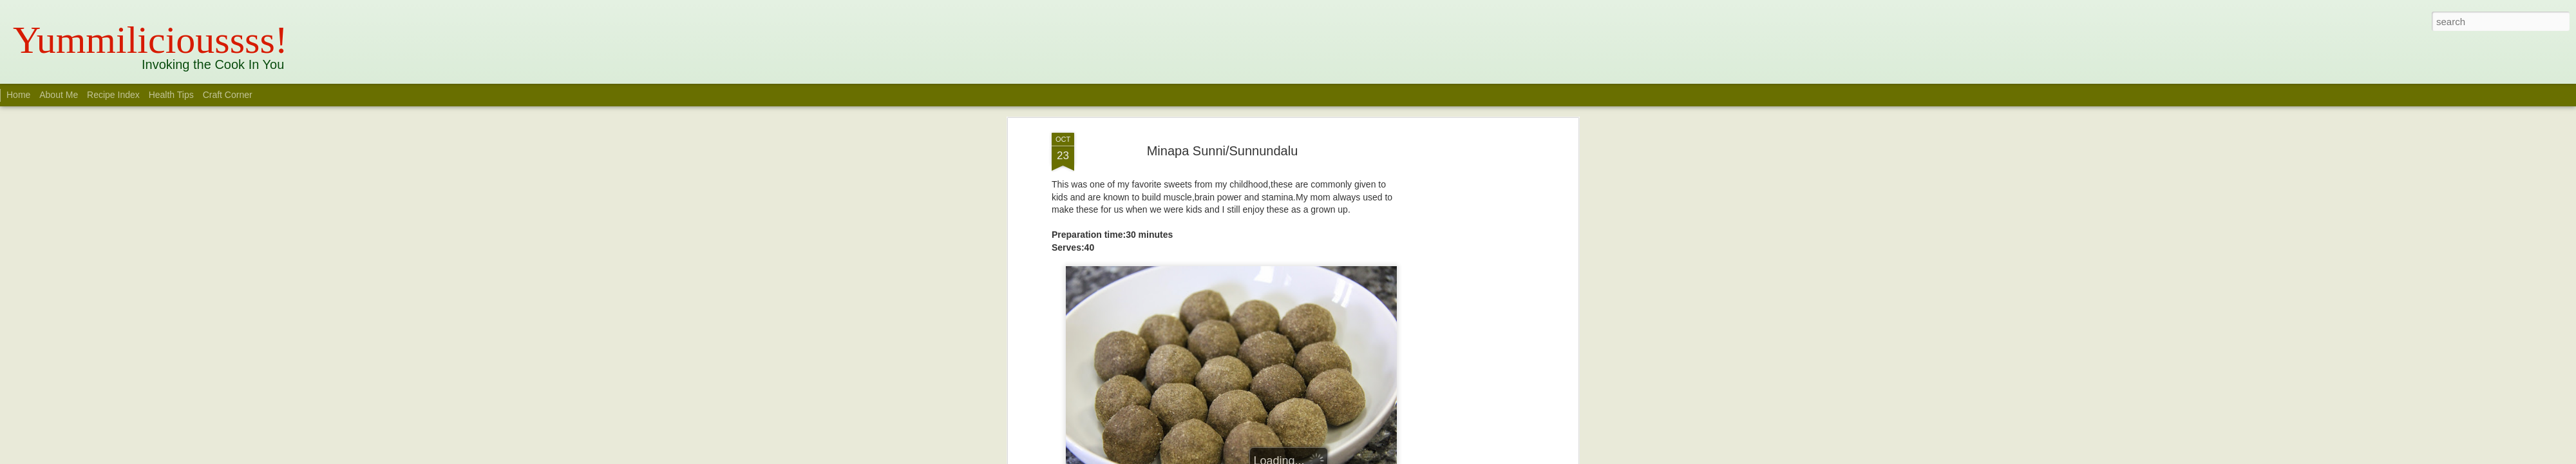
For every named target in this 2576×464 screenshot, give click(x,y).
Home (18, 95)
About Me (58, 95)
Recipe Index (113, 95)
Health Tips (172, 95)
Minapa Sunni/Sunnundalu (1222, 151)
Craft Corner (227, 95)
